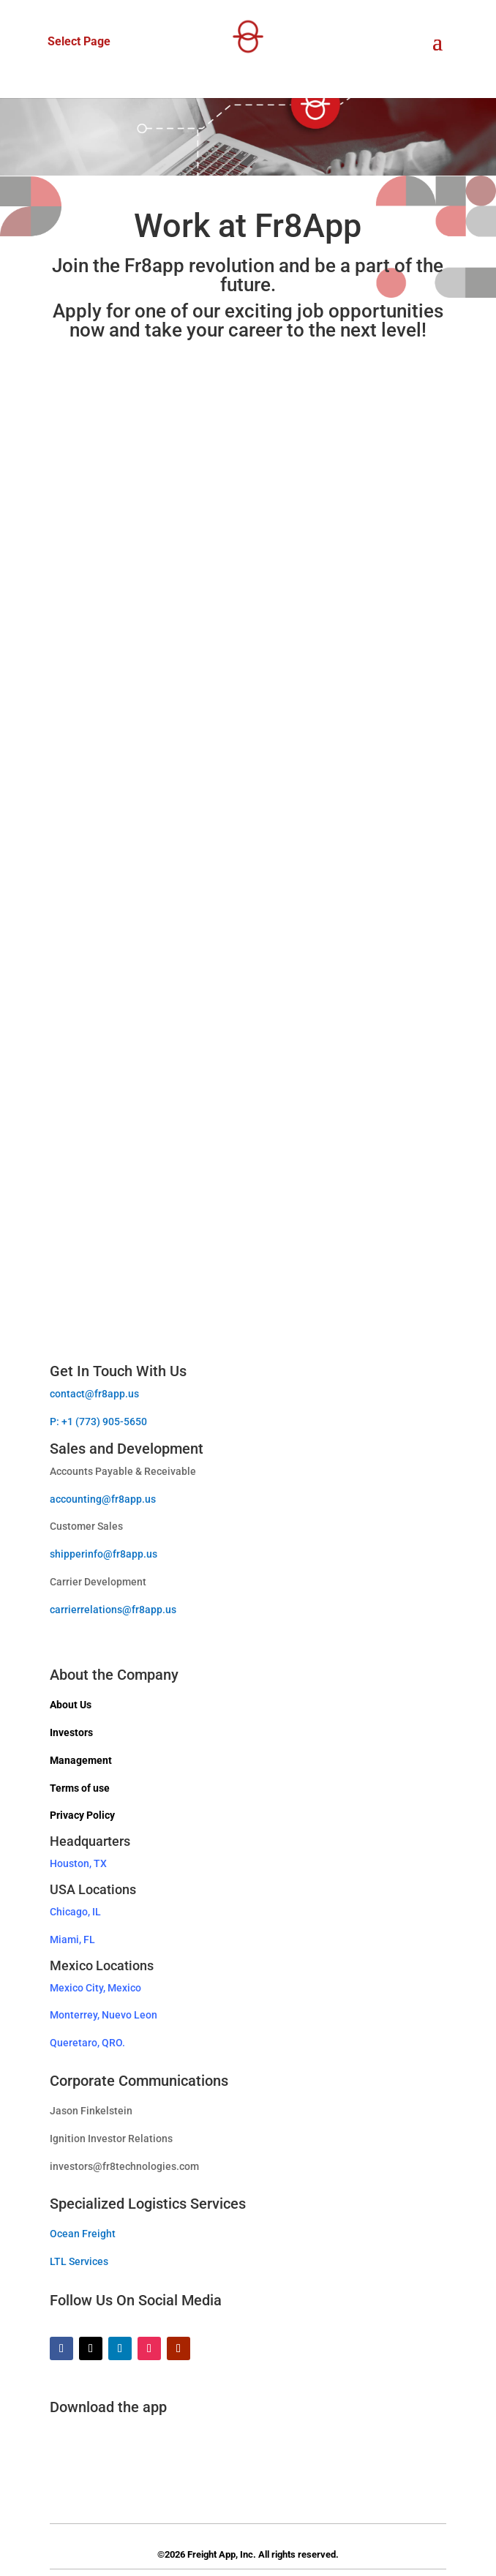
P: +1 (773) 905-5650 (98, 1421)
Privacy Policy (82, 1815)
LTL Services (79, 2261)
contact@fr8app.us (94, 1394)
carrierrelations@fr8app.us (113, 1609)
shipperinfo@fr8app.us (103, 1554)
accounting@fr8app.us (103, 1499)
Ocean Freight (83, 2233)
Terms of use (80, 1788)
